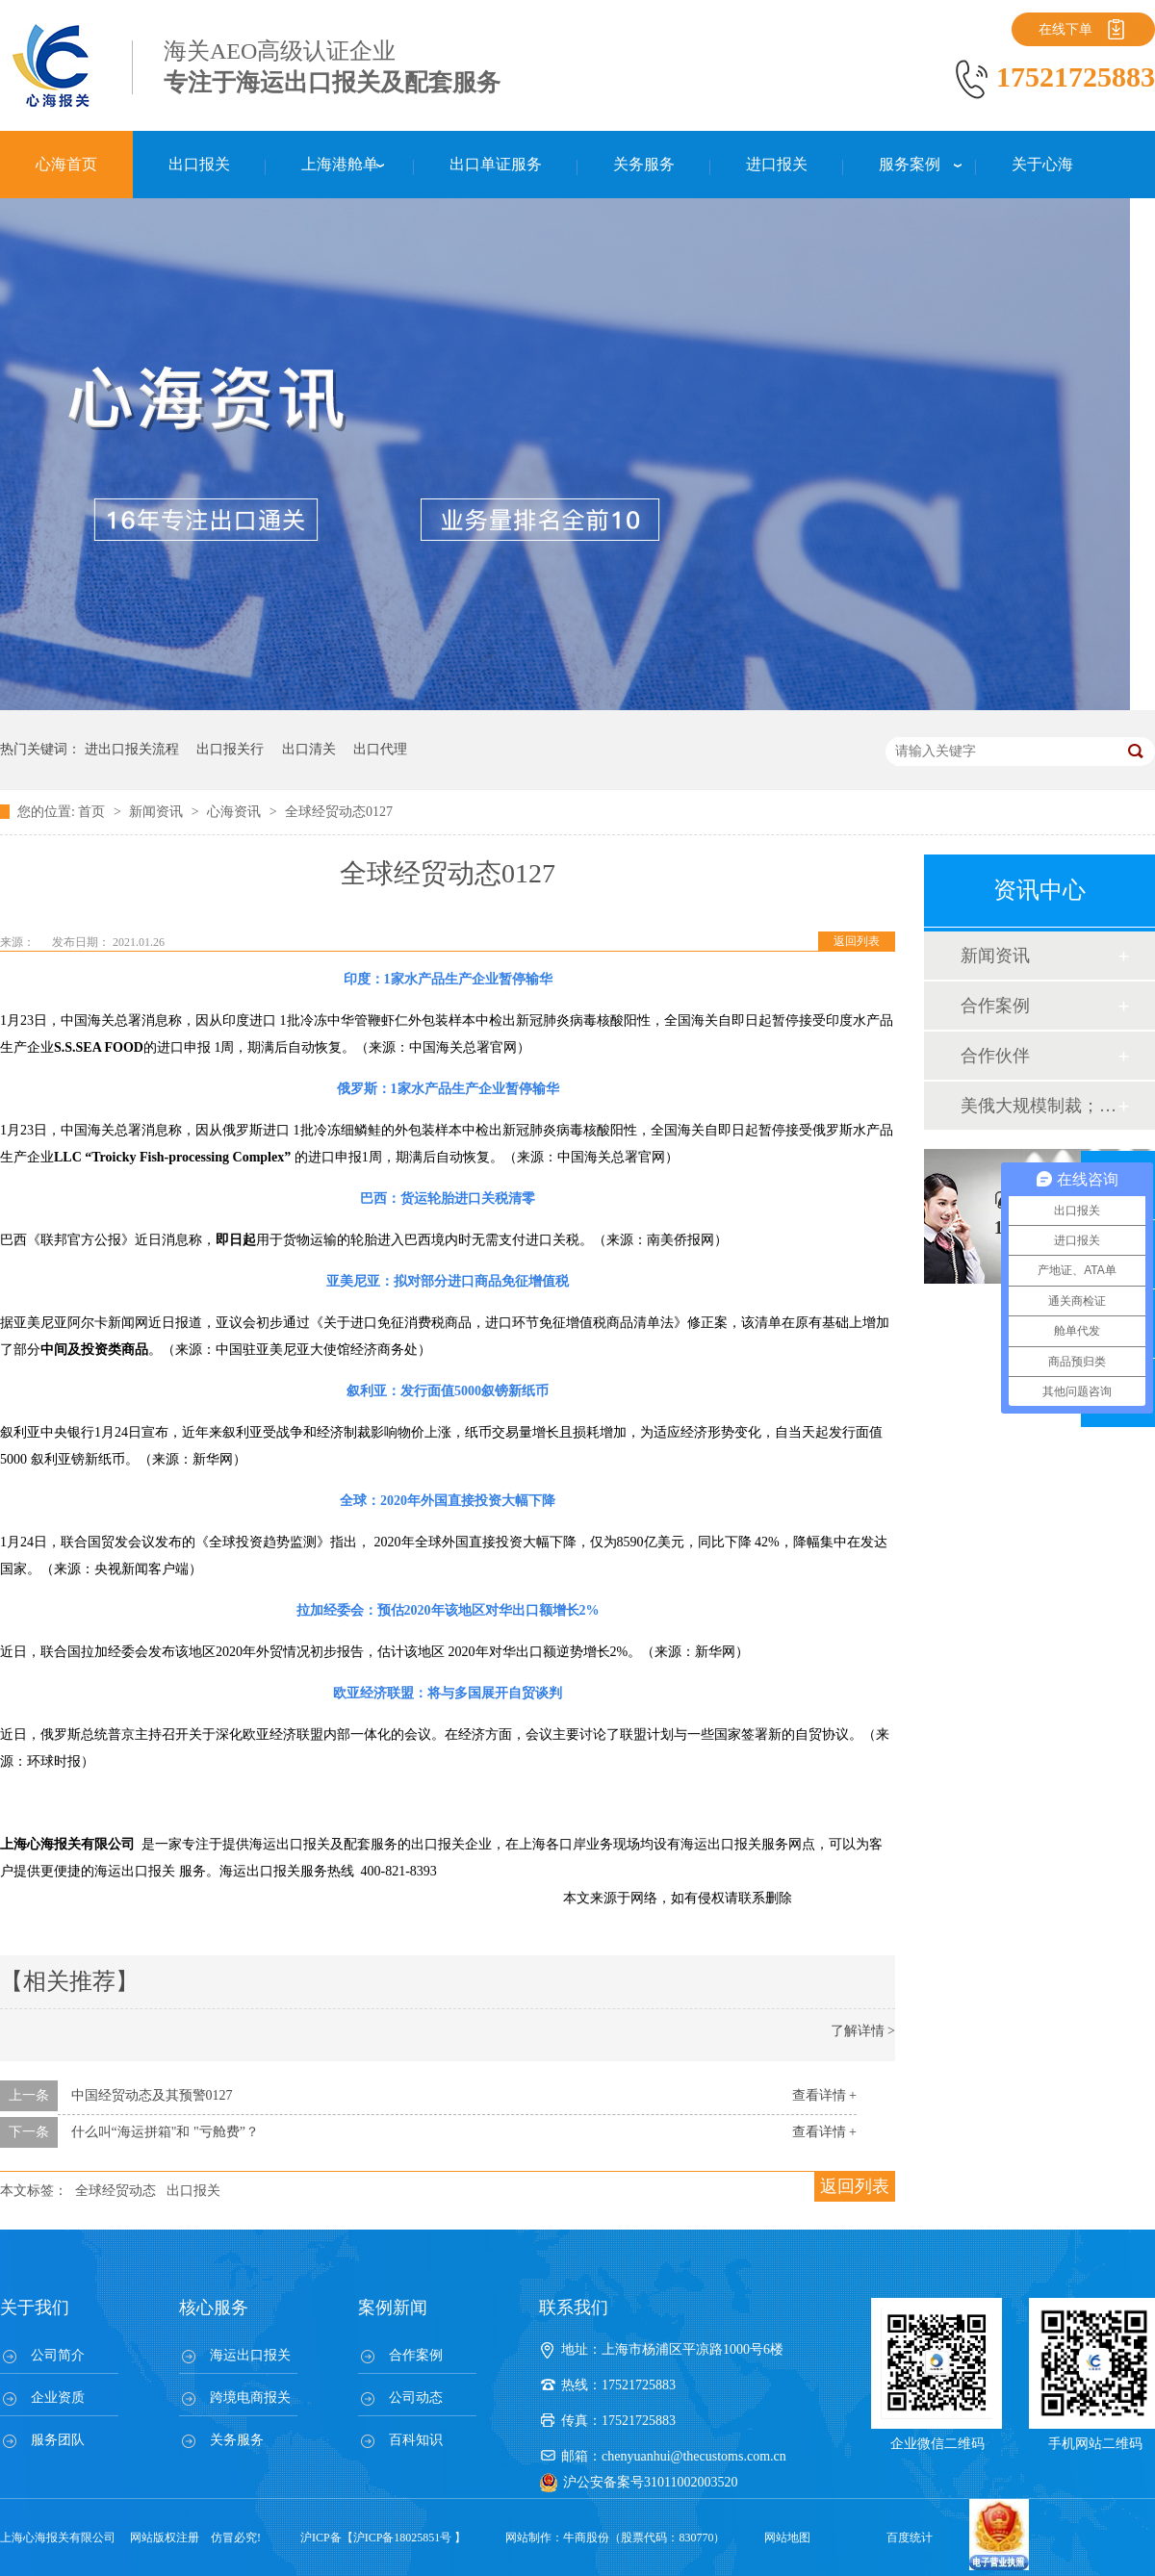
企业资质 (58, 2397)
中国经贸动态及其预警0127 (152, 2095)
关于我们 (34, 2307)
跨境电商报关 (250, 2397)
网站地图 (787, 2537)
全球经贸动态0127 (339, 811)
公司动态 (416, 2397)
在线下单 (1065, 29)
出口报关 (193, 2190)
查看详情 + (824, 2095)
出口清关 (309, 749)
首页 (93, 811)
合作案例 (995, 1005)
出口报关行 (230, 749)
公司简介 (58, 2355)
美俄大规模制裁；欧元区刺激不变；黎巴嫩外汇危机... (1038, 1105)
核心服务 (213, 2307)
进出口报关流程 (132, 749)
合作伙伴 (995, 1055)
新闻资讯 (158, 811)
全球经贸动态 (115, 2190)
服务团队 (58, 2440)
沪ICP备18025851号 (402, 2537)
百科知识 (416, 2440)
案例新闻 (392, 2307)
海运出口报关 (250, 2355)
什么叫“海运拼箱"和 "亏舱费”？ (165, 2132)
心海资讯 (236, 811)
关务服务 (237, 2440)
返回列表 (857, 941)
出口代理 (380, 749)
